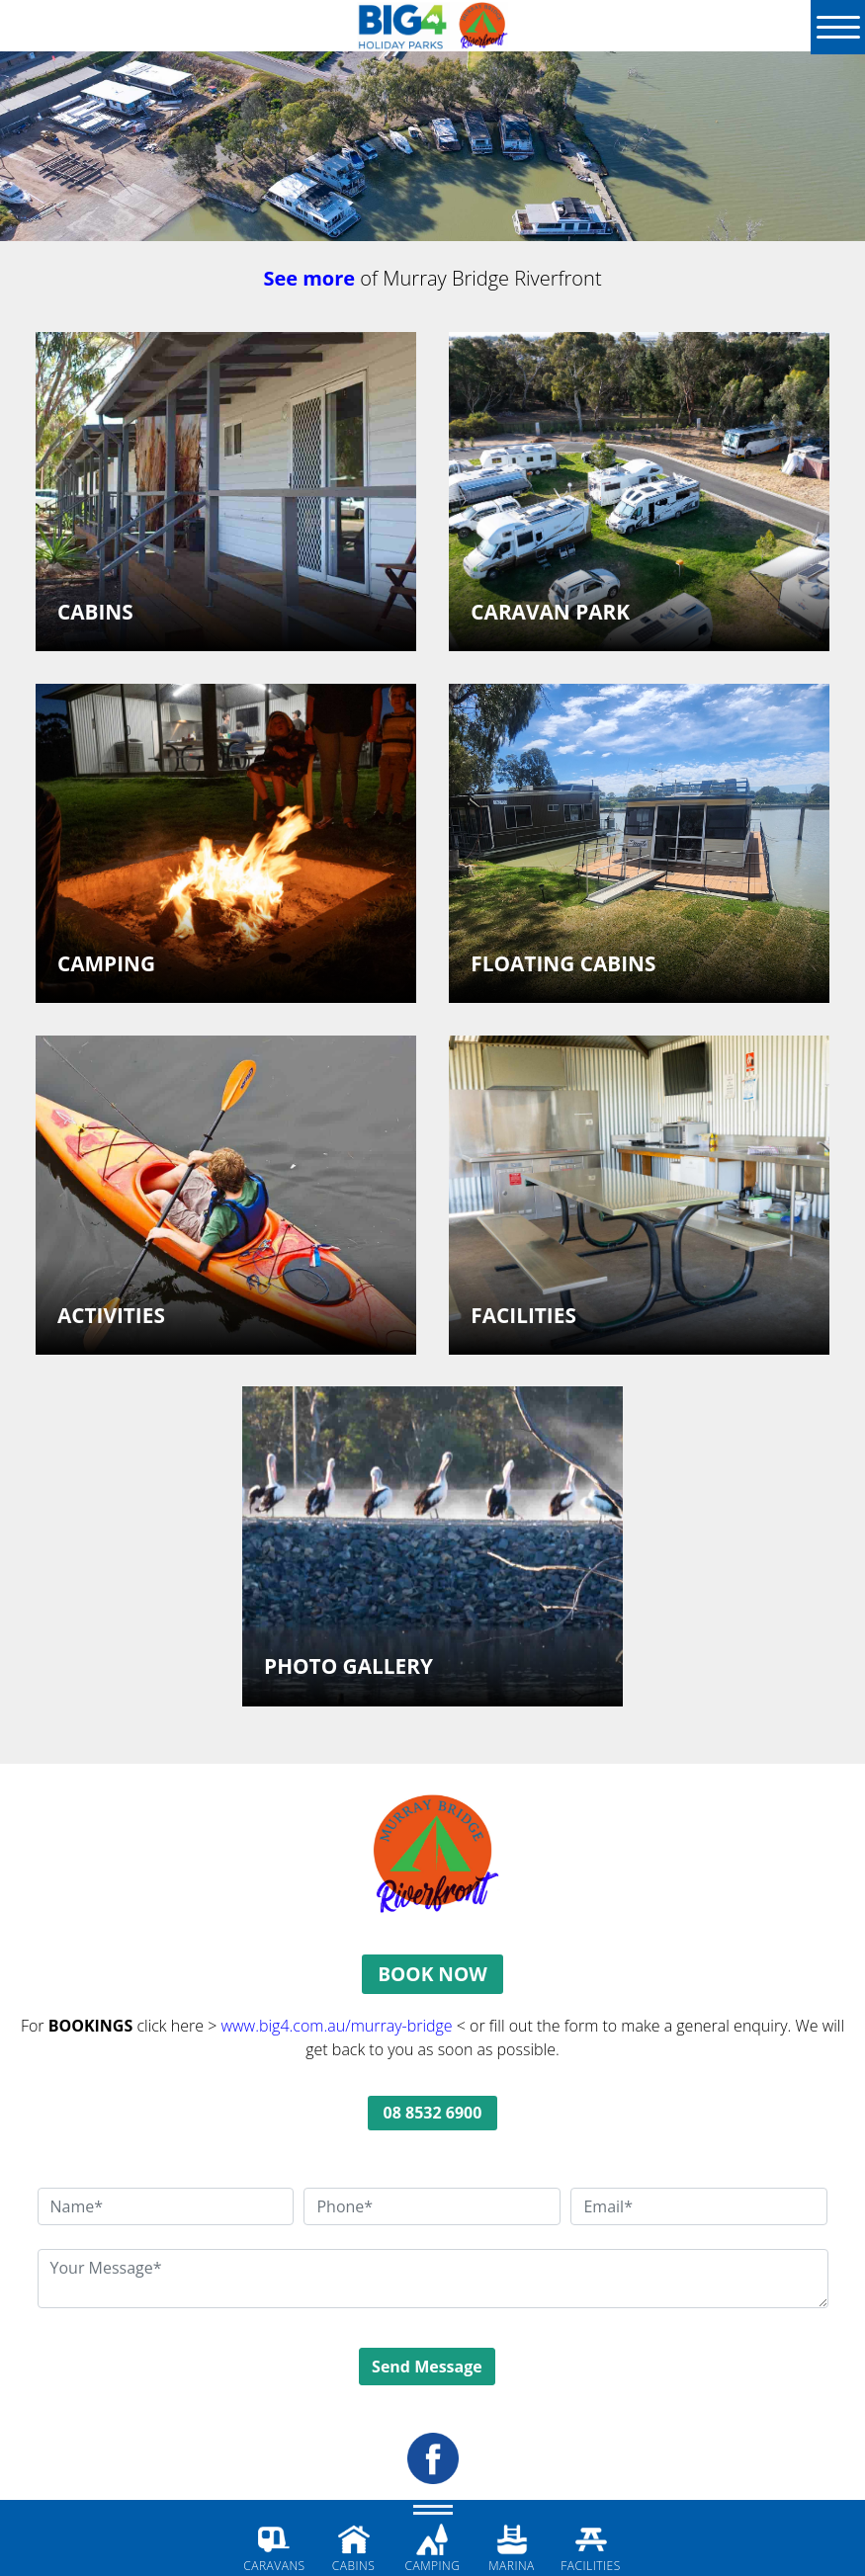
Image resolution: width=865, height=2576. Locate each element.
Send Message (427, 2275)
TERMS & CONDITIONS (361, 2433)
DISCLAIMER (509, 2433)
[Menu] (837, 27)
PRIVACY (447, 2433)
